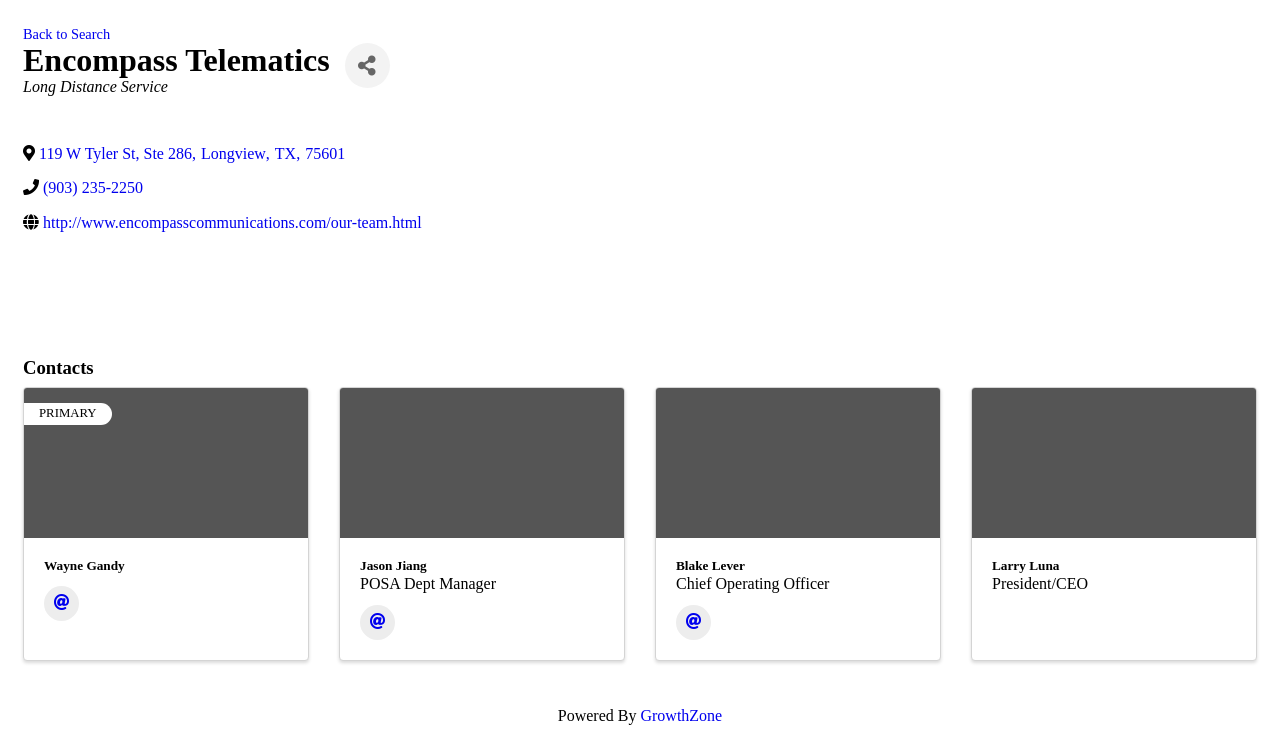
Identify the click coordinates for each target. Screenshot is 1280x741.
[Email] (61, 603)
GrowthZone (681, 715)
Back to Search (66, 34)
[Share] (367, 65)
